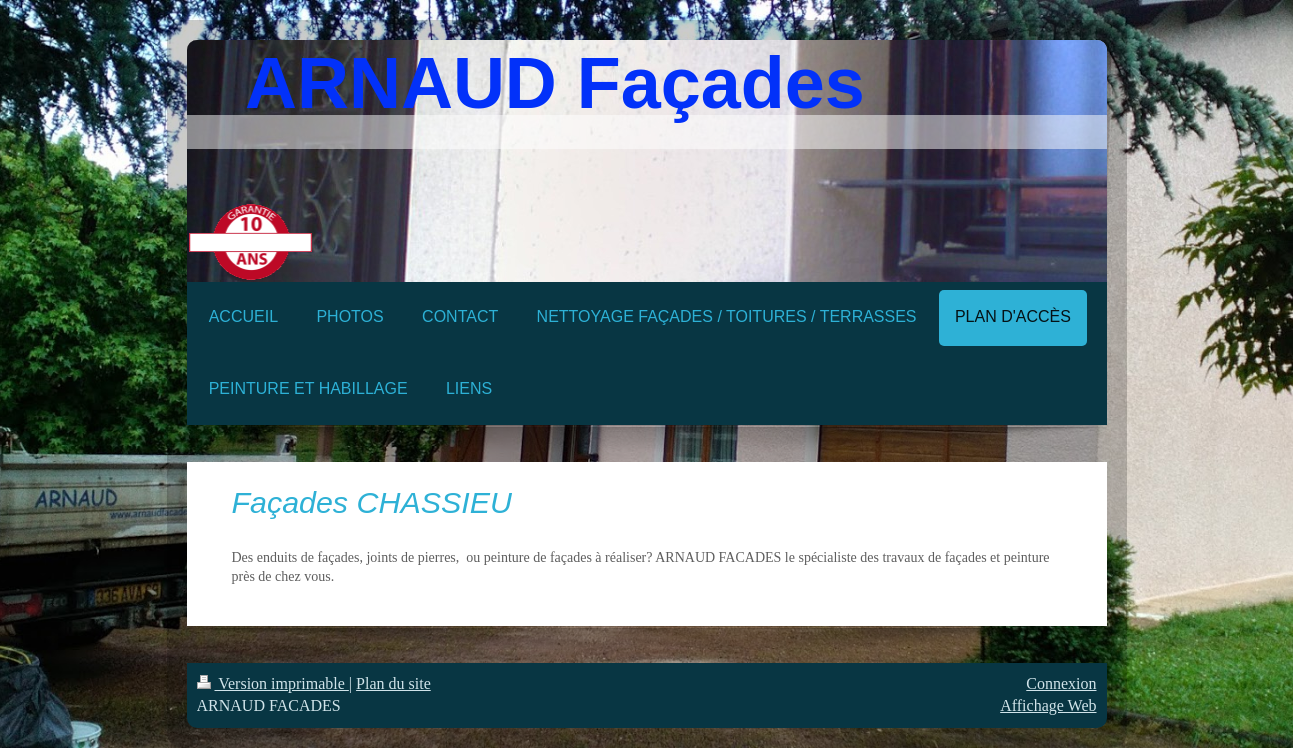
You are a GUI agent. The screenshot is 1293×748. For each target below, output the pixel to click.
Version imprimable (273, 683)
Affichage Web (1048, 705)
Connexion (1061, 683)
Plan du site (393, 683)
